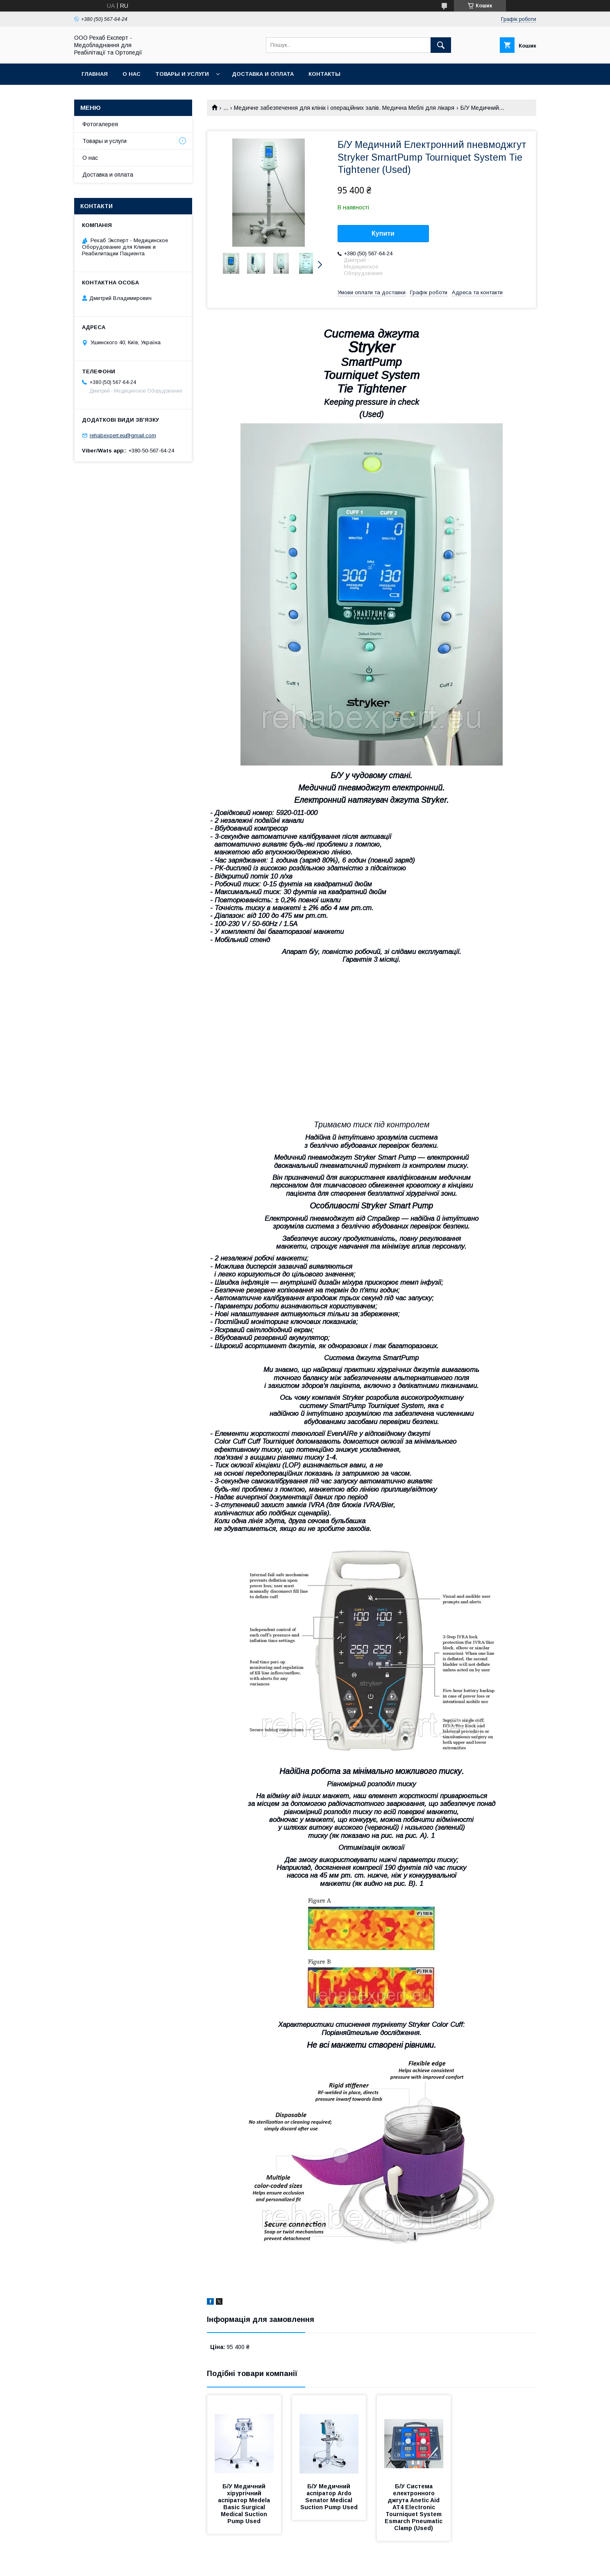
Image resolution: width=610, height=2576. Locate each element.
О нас (131, 74)
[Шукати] (441, 45)
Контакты (324, 74)
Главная (95, 74)
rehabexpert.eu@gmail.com (123, 435)
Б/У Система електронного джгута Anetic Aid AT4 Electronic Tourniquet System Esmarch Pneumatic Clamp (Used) (414, 2507)
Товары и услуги (182, 74)
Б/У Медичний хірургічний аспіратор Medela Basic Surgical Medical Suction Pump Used (245, 2503)
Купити (383, 233)
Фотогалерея (100, 124)
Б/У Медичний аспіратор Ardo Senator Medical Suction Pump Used (329, 2496)
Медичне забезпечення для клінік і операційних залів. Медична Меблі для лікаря (344, 107)
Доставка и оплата (263, 74)
